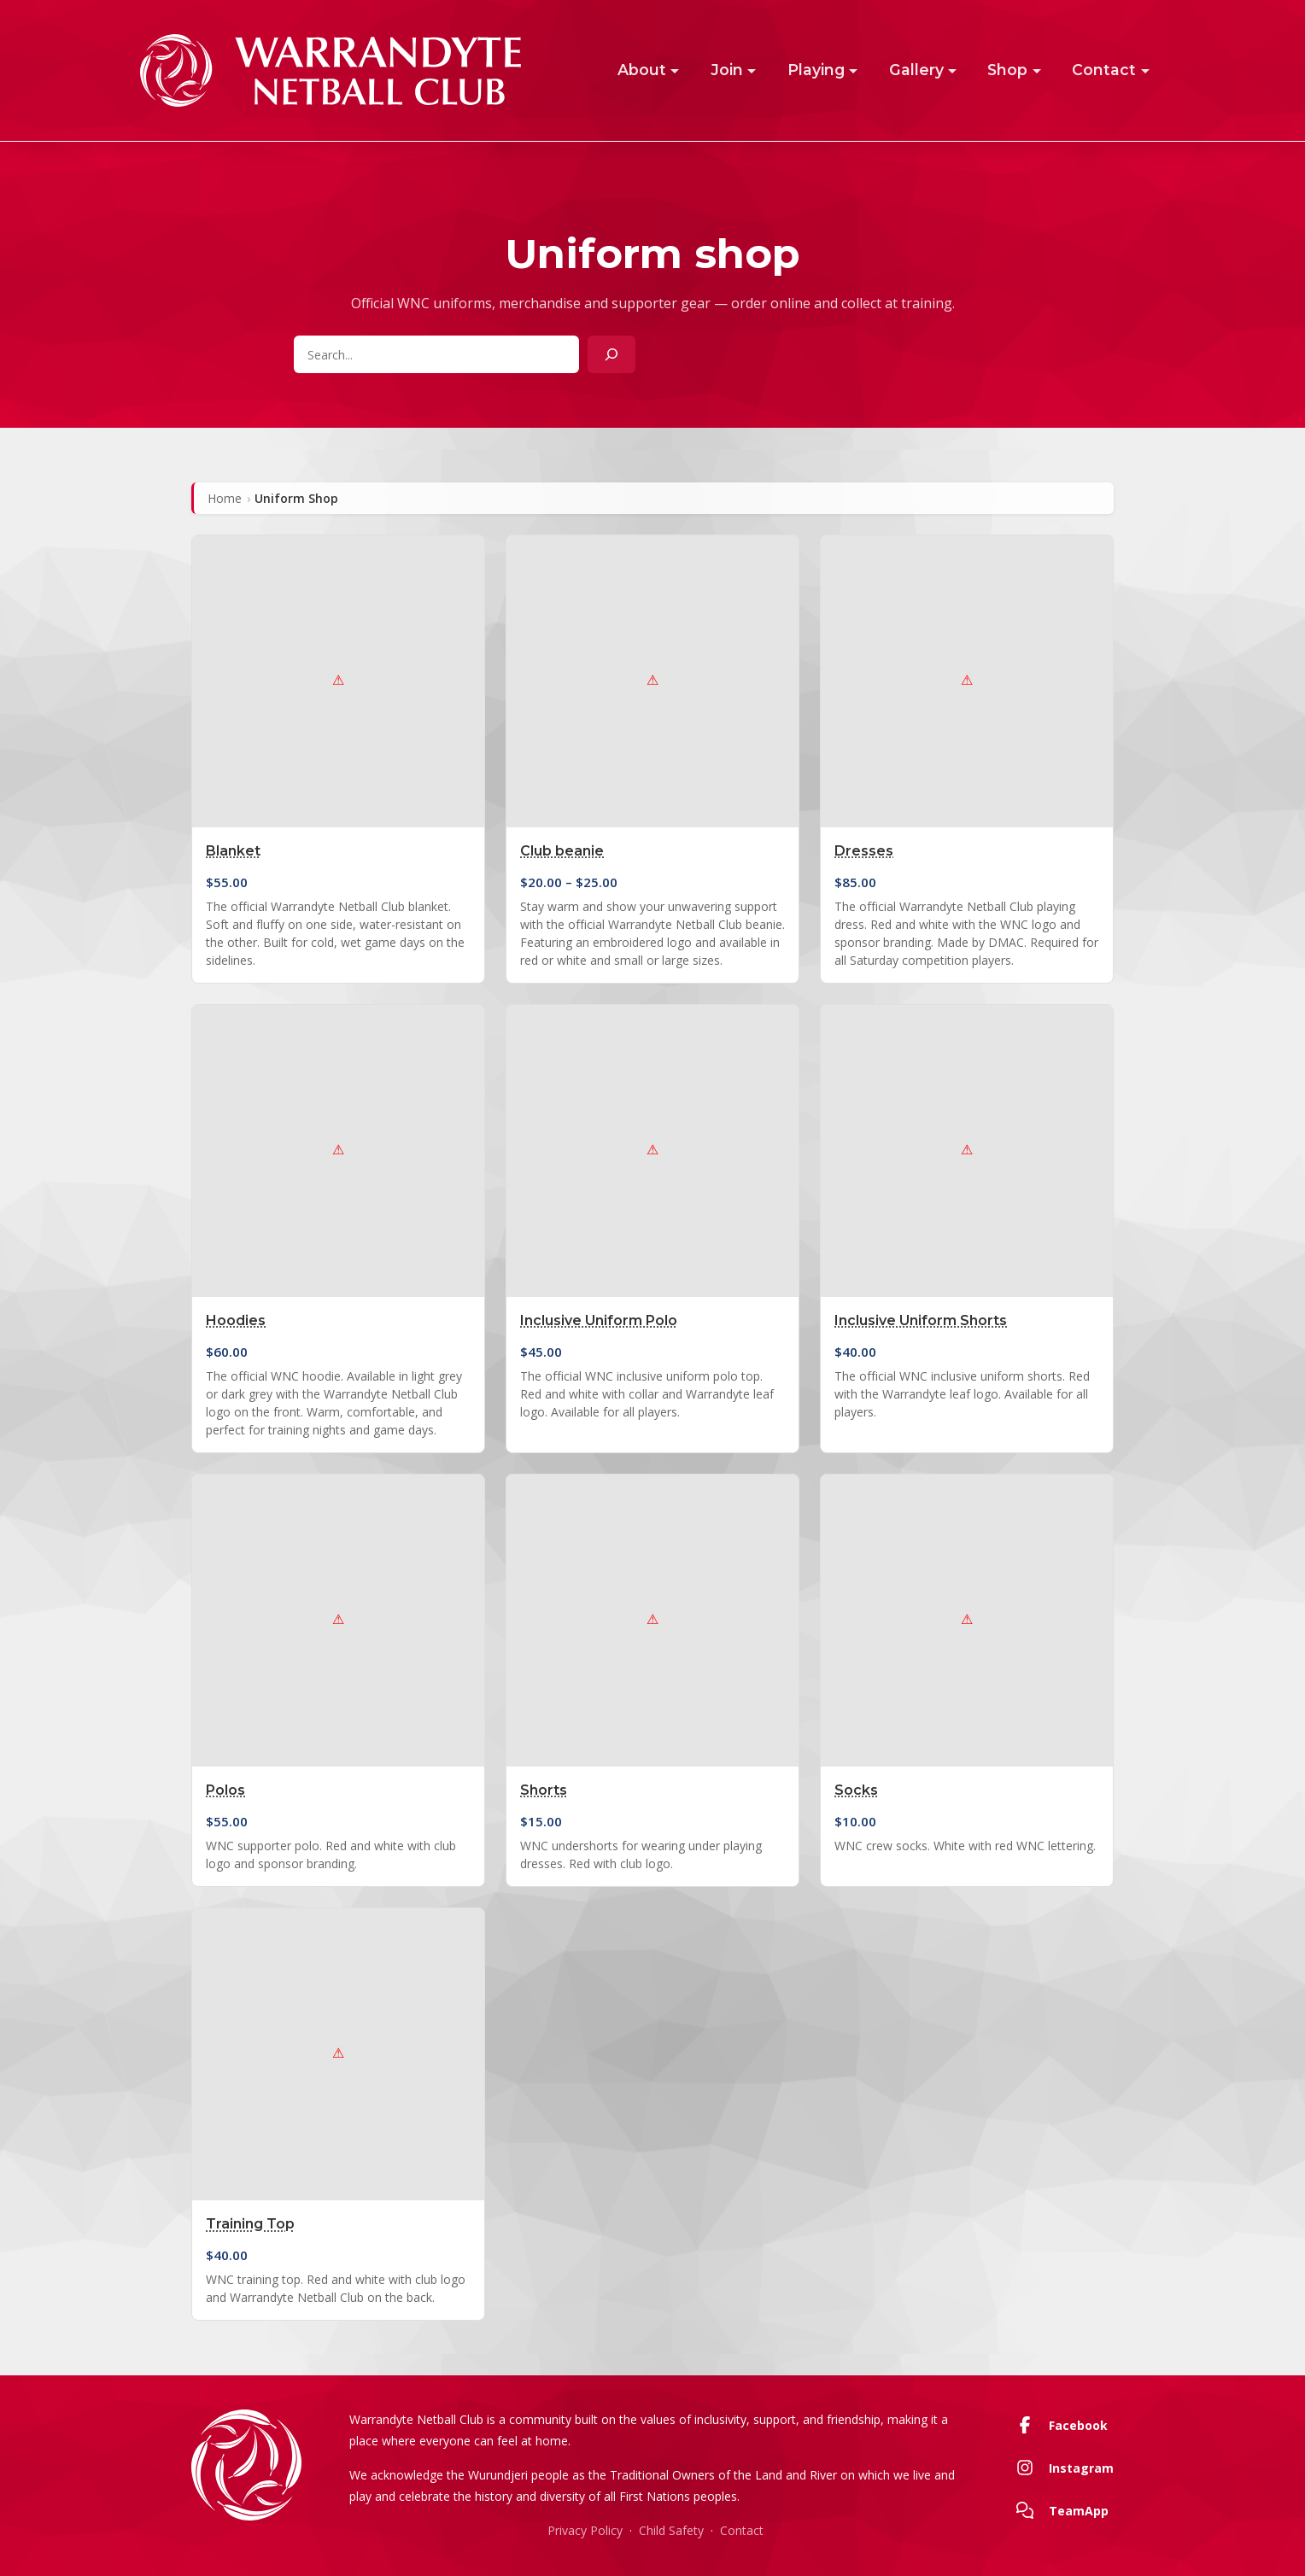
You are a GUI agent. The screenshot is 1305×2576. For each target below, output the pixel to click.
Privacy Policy (585, 2530)
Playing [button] (816, 70)
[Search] (611, 354)
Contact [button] (1104, 70)
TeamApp (1059, 2510)
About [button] (641, 70)
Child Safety (671, 2530)
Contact (742, 2530)
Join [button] (727, 70)
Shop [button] (1007, 70)
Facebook (1058, 2425)
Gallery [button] (916, 70)
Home (225, 498)
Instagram (1061, 2467)
